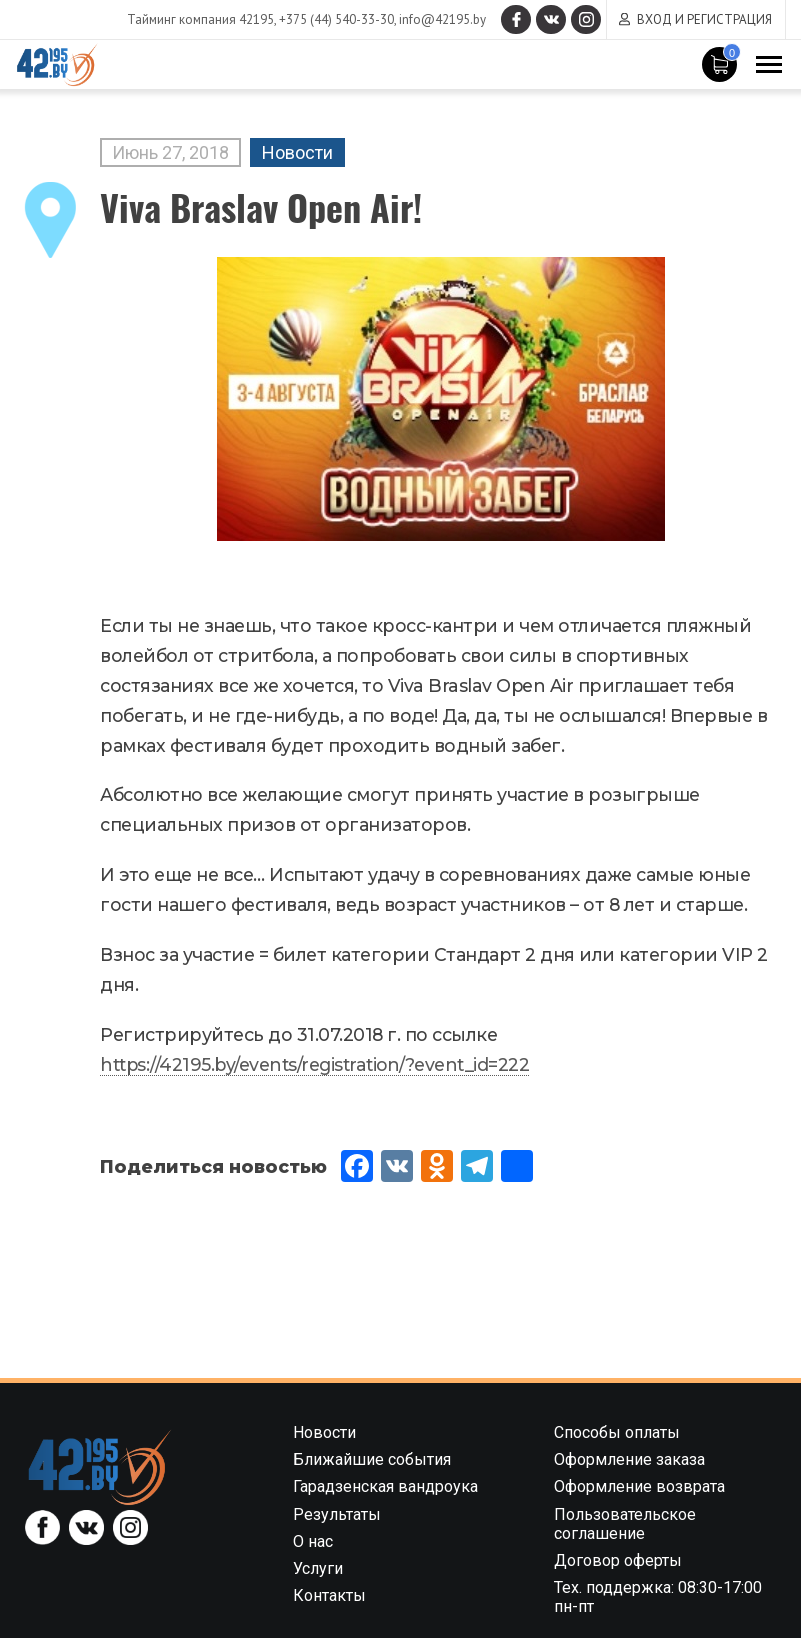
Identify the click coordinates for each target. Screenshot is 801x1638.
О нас (313, 1541)
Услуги (318, 1568)
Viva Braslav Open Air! (261, 206)
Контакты (329, 1595)
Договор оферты (618, 1560)
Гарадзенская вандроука (385, 1486)
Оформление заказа (629, 1459)
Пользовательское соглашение (625, 1524)
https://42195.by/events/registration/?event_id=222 (314, 1064)
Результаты (337, 1514)
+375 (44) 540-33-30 (336, 19)
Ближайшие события (372, 1459)
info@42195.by (442, 19)
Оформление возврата (639, 1486)
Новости (297, 152)
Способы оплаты (617, 1432)
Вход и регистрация (704, 19)
